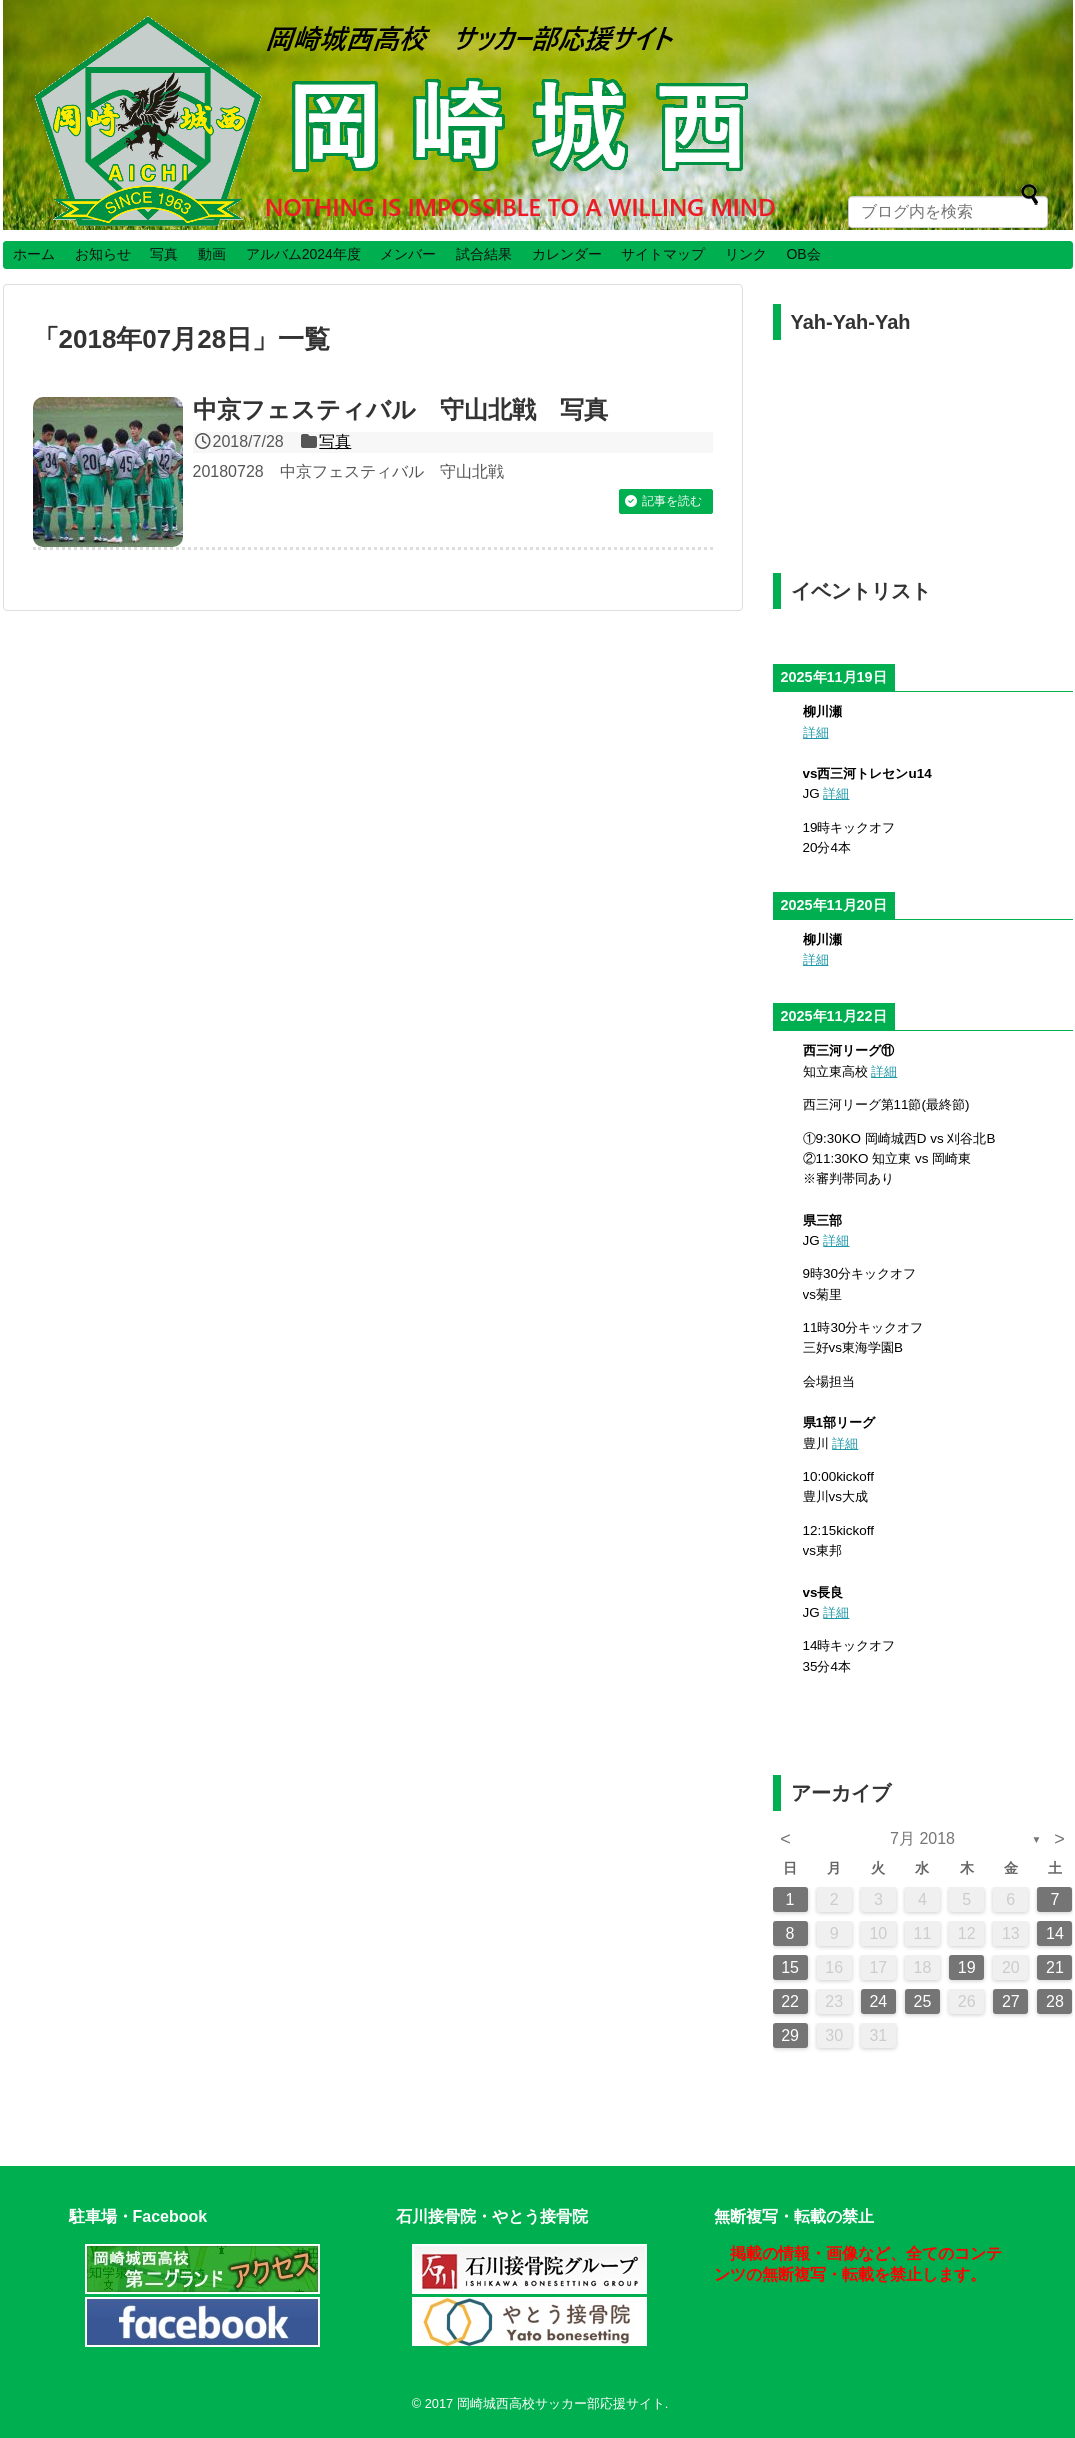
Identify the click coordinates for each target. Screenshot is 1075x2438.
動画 (212, 254)
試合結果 (484, 254)
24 (878, 2001)
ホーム (34, 254)
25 (923, 2001)
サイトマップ (663, 254)
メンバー (408, 254)
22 (790, 2001)
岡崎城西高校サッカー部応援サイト (561, 2403)
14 (1055, 1933)
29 (790, 2035)
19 (967, 1967)
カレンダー (567, 254)
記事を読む (672, 501)
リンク (746, 254)
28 (1055, 2001)
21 (1055, 1967)
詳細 (816, 732)
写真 (164, 254)
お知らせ (103, 254)
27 (1011, 2001)
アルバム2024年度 (303, 254)
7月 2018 (922, 1838)
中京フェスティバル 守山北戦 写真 (400, 409)
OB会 (803, 254)
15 (790, 1967)
